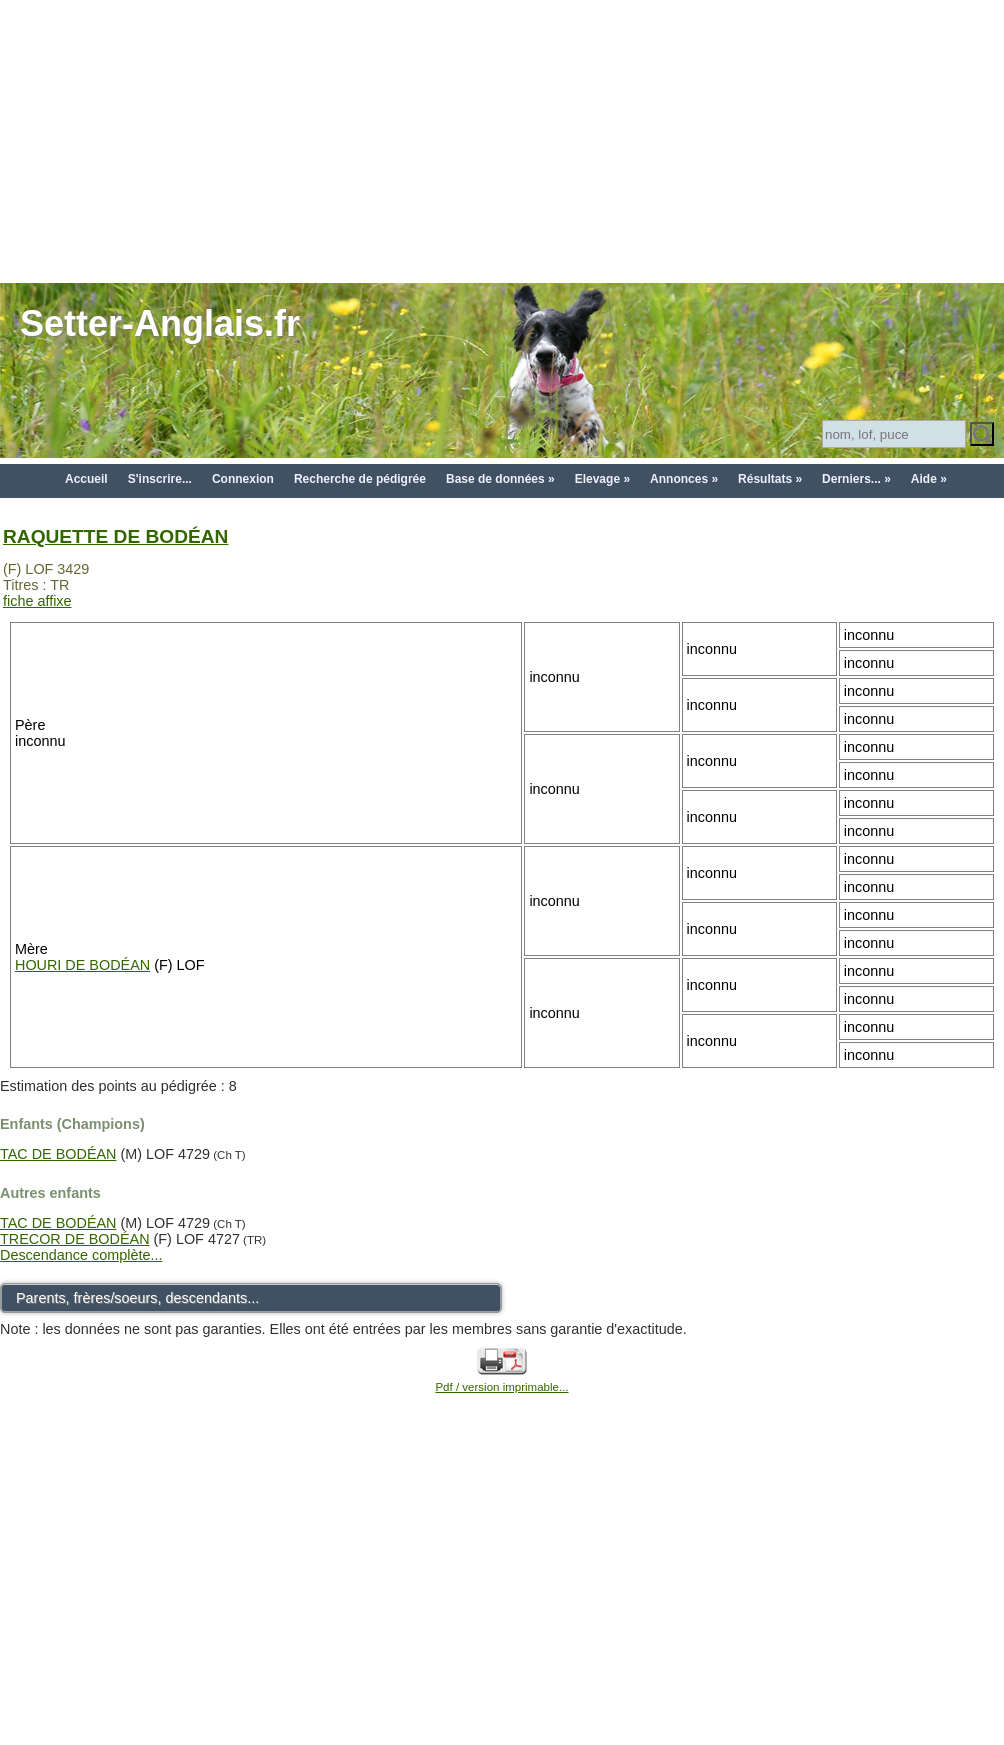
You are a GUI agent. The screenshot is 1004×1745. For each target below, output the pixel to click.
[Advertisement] (502, 140)
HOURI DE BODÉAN (82, 965)
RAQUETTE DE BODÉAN (115, 536)
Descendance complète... (81, 1255)
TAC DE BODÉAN (58, 1154)
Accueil (86, 479)
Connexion (243, 479)
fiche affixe (37, 601)
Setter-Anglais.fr (160, 323)
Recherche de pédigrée (360, 479)
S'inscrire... (160, 479)
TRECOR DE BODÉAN (75, 1239)
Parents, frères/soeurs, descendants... (137, 1298)
